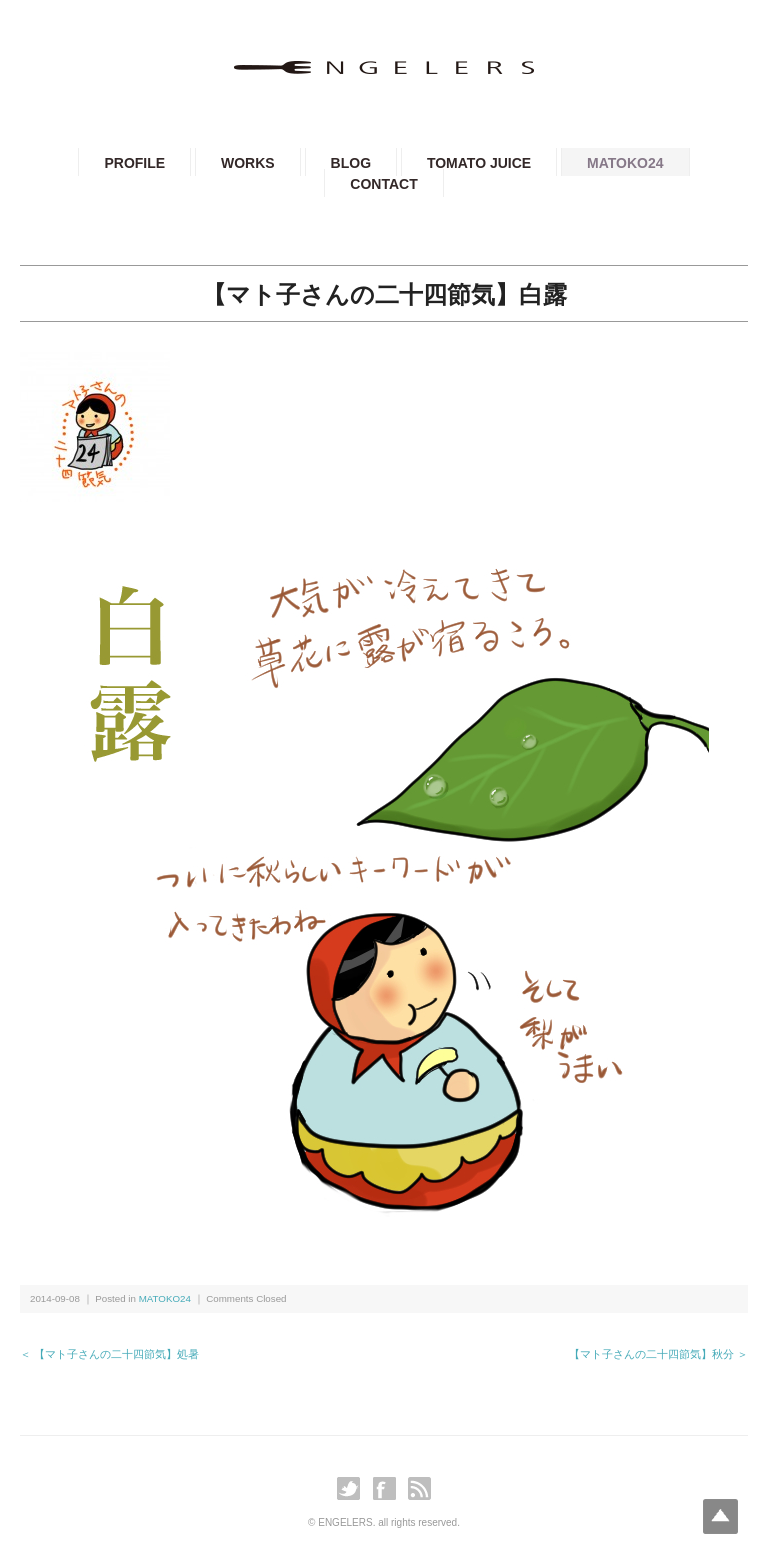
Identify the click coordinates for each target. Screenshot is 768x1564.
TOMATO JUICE (479, 163)
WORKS (248, 163)
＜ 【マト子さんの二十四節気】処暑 (109, 1354)
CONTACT (383, 184)
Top (720, 1516)
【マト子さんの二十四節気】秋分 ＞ (658, 1354)
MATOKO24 (625, 163)
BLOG (351, 163)
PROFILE (134, 163)
